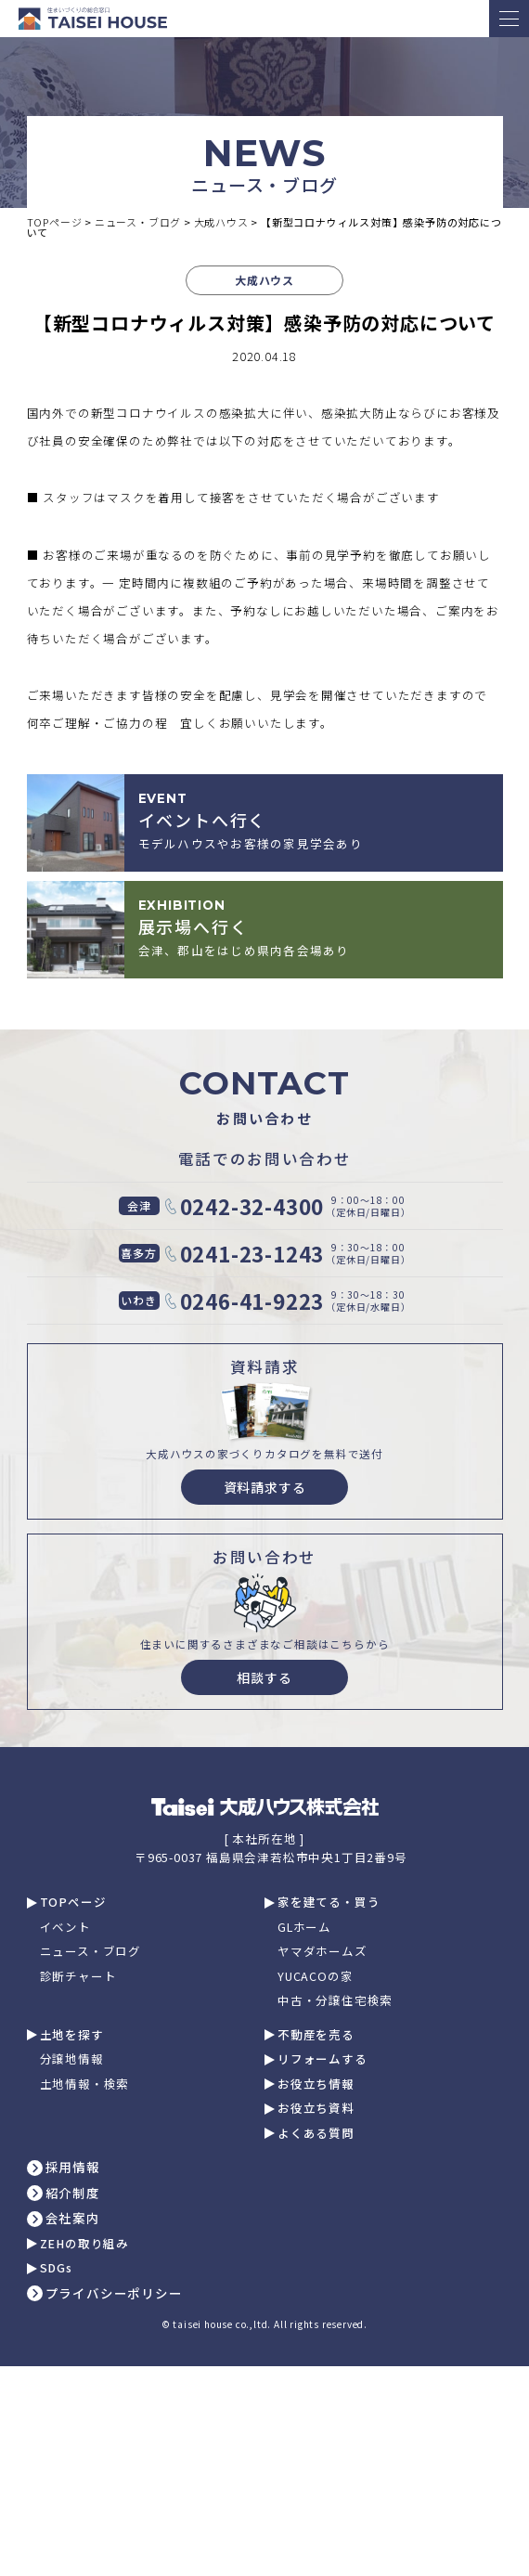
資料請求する (265, 1487)
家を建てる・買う (328, 1902)
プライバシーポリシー (114, 2293)
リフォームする (322, 2059)
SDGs (56, 2268)
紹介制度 (72, 2193)
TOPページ (73, 1902)
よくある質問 (316, 2134)
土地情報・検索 (85, 2084)
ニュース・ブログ (90, 1952)
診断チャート (78, 1977)
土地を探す (72, 2035)
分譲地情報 (72, 2059)
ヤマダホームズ (322, 1952)
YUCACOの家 (315, 1977)
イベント (65, 1927)
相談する (264, 1677)
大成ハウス (264, 280)
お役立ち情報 (316, 2084)
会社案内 (72, 2218)
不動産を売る (316, 2035)
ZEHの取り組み (84, 2244)
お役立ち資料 (316, 2108)
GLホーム (304, 1927)
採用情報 (72, 2167)
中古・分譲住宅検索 (335, 2001)
